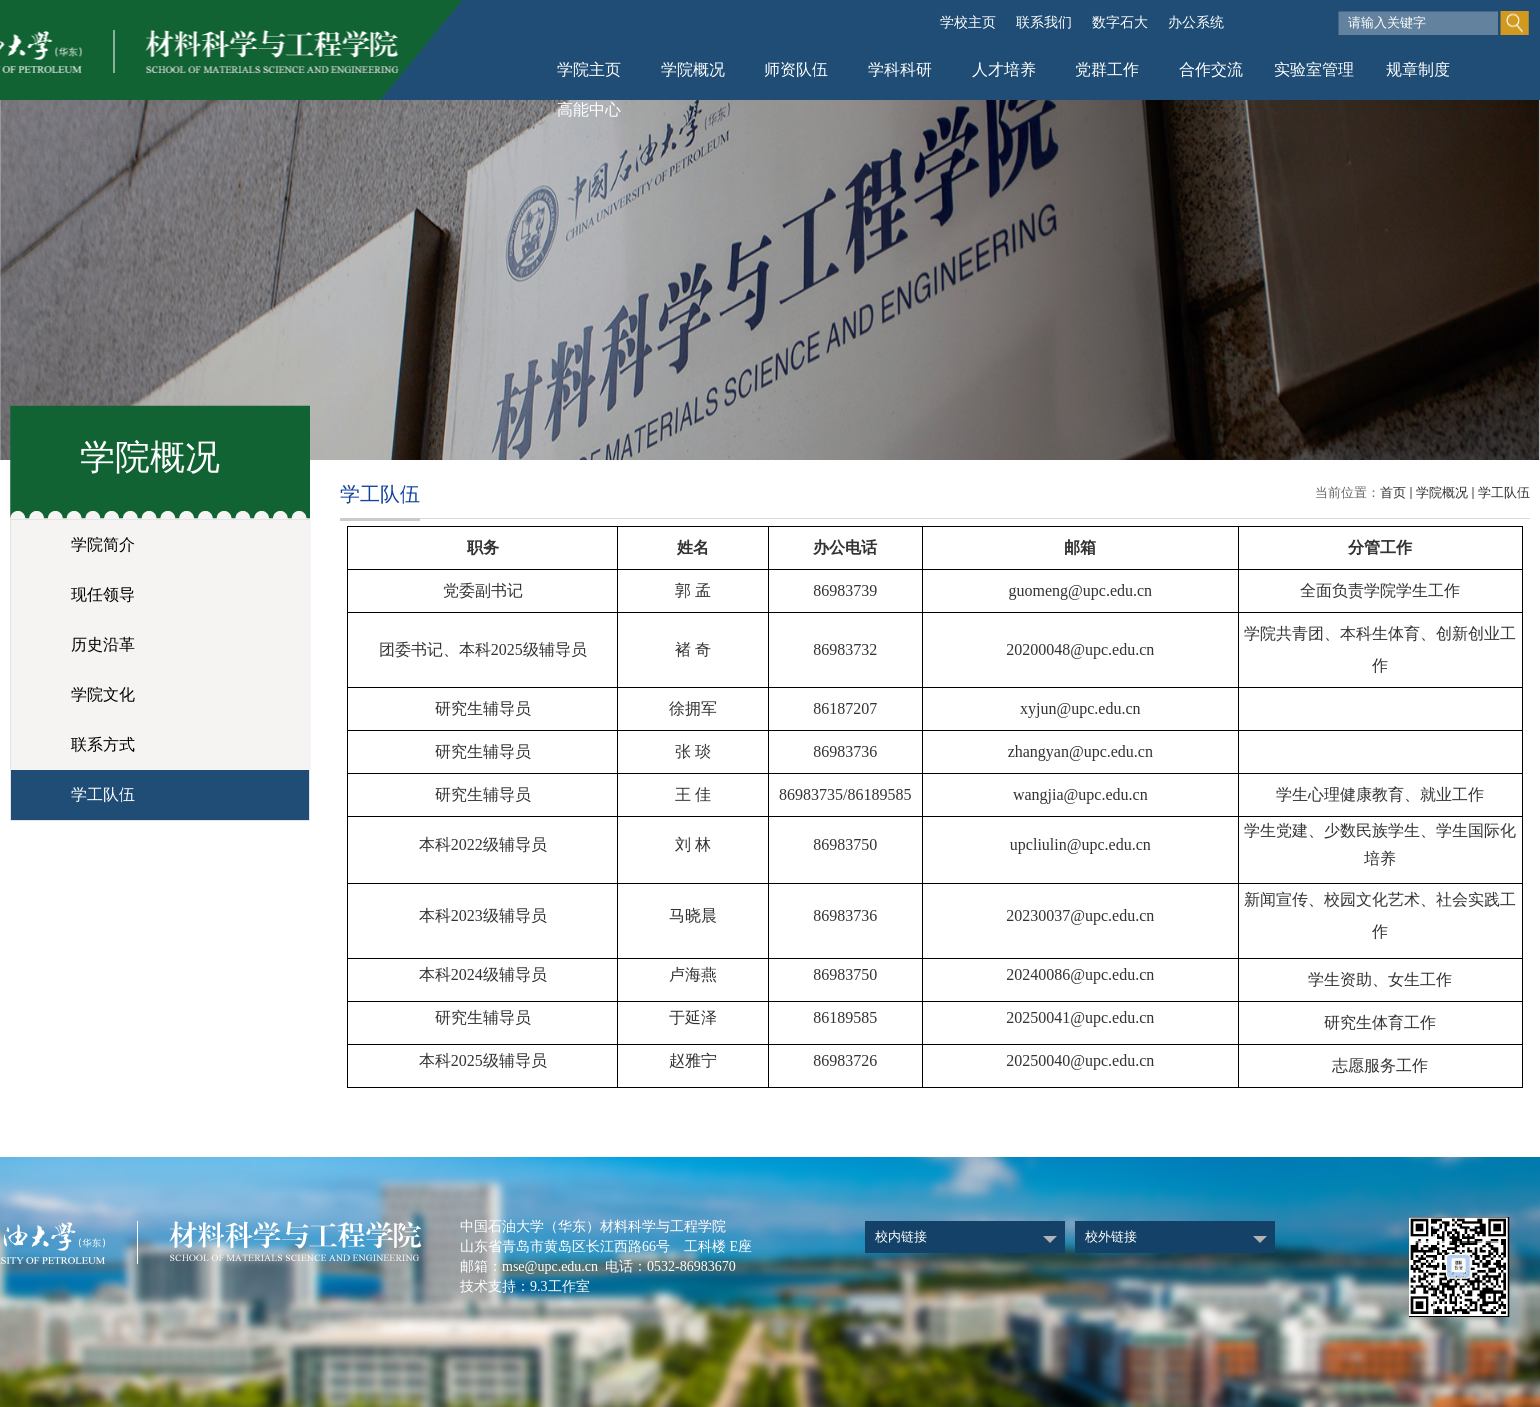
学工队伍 (1504, 492)
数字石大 (1120, 22)
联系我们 (1044, 22)
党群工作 (1107, 69)
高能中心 (589, 109)
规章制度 (1418, 69)
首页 (1393, 492)
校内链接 (901, 1236)
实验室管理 (1314, 69)
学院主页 (589, 69)
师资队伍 (796, 69)
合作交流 (1211, 69)
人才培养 (1004, 69)
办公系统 (1196, 22)
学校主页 (968, 22)
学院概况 (693, 69)
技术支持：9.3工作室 (525, 1286)
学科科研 (900, 69)
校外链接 (1111, 1236)
